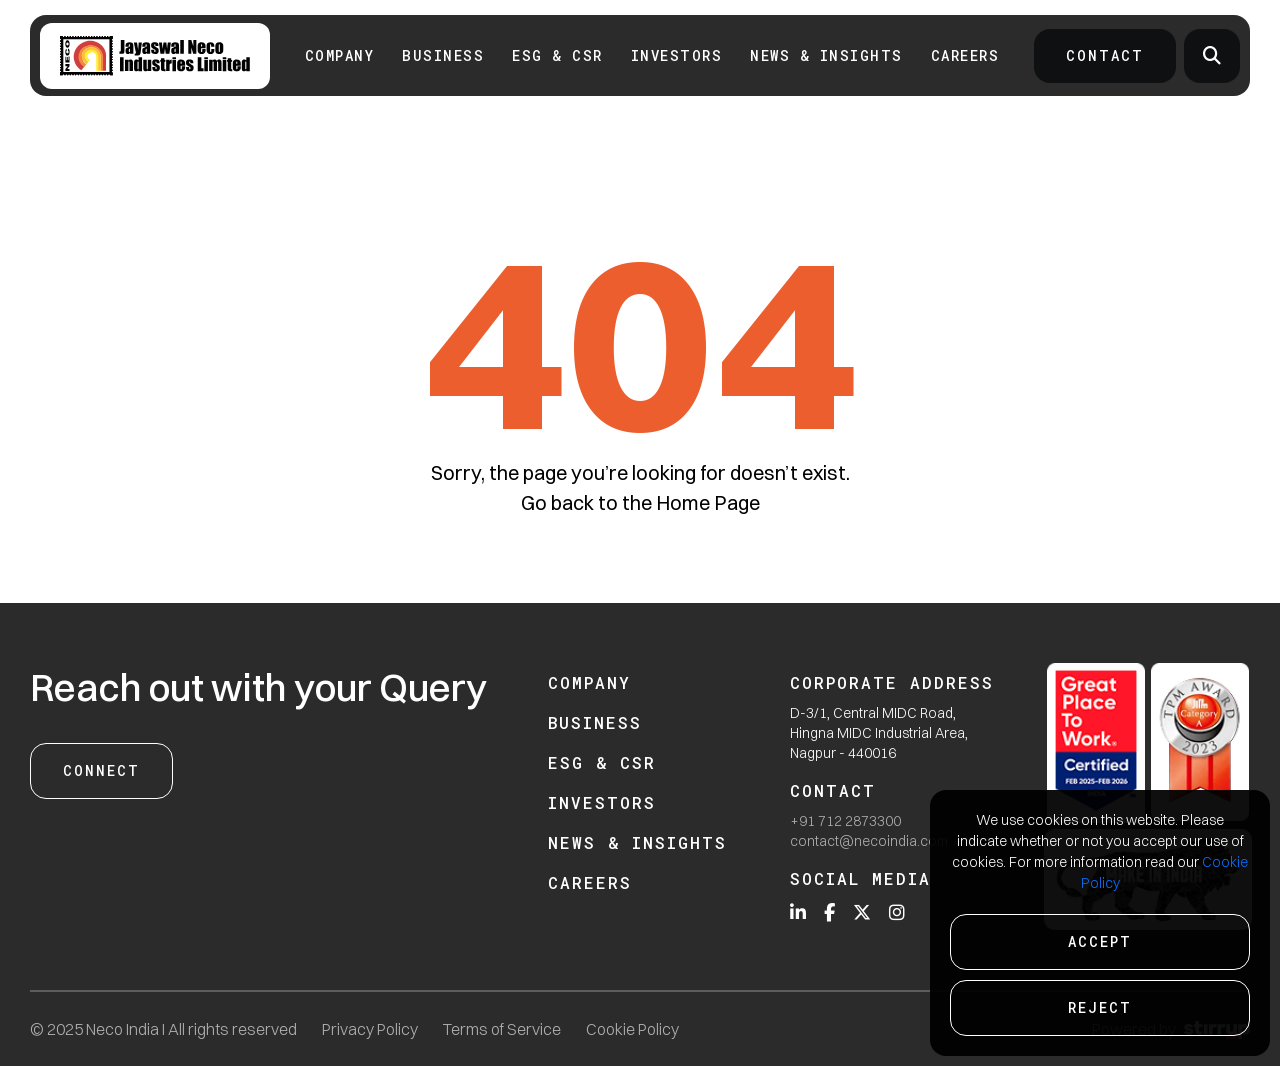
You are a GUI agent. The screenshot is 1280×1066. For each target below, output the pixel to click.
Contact (1105, 55)
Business (443, 55)
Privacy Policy (370, 1029)
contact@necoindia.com (869, 841)
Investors (602, 802)
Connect (101, 770)
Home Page (708, 502)
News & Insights (826, 55)
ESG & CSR (557, 55)
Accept (1100, 941)
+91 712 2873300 (845, 821)
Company (340, 55)
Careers (965, 55)
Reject (1100, 1007)
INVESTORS (677, 55)
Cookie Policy (632, 1029)
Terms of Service (502, 1029)
